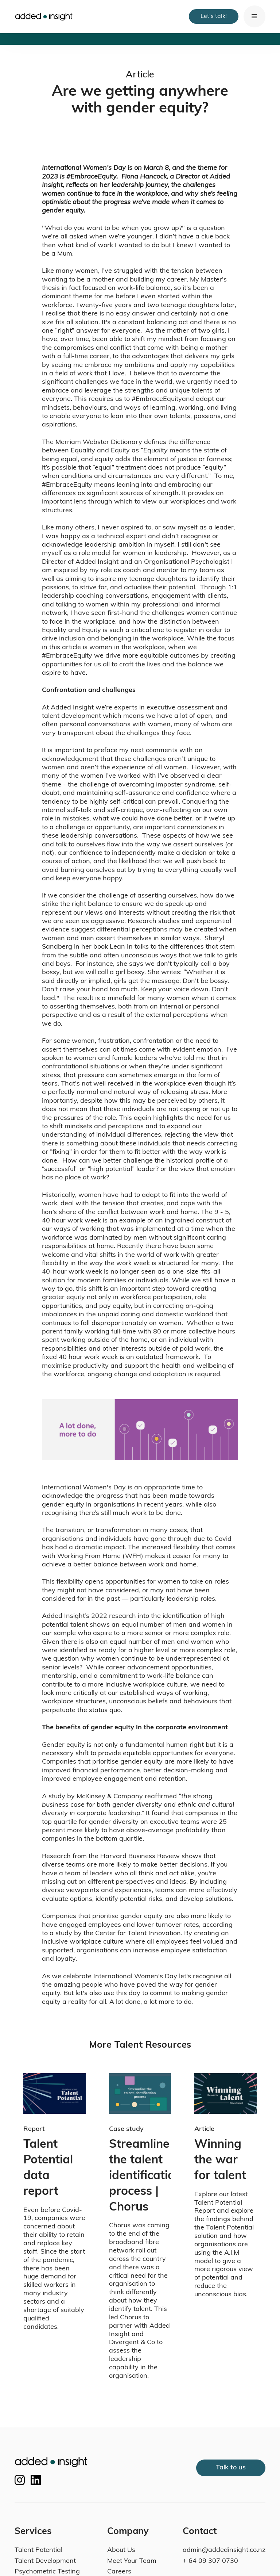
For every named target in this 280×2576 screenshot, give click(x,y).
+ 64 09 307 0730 (210, 2561)
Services (33, 2531)
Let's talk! (214, 16)
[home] (44, 16)
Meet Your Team (131, 2561)
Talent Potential (38, 2550)
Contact (200, 2531)
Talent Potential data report (49, 2168)
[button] (254, 16)
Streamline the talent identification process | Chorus (140, 2176)
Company (128, 2531)
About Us (121, 2550)
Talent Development (45, 2561)
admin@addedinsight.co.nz (224, 2550)
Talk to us (231, 2467)
